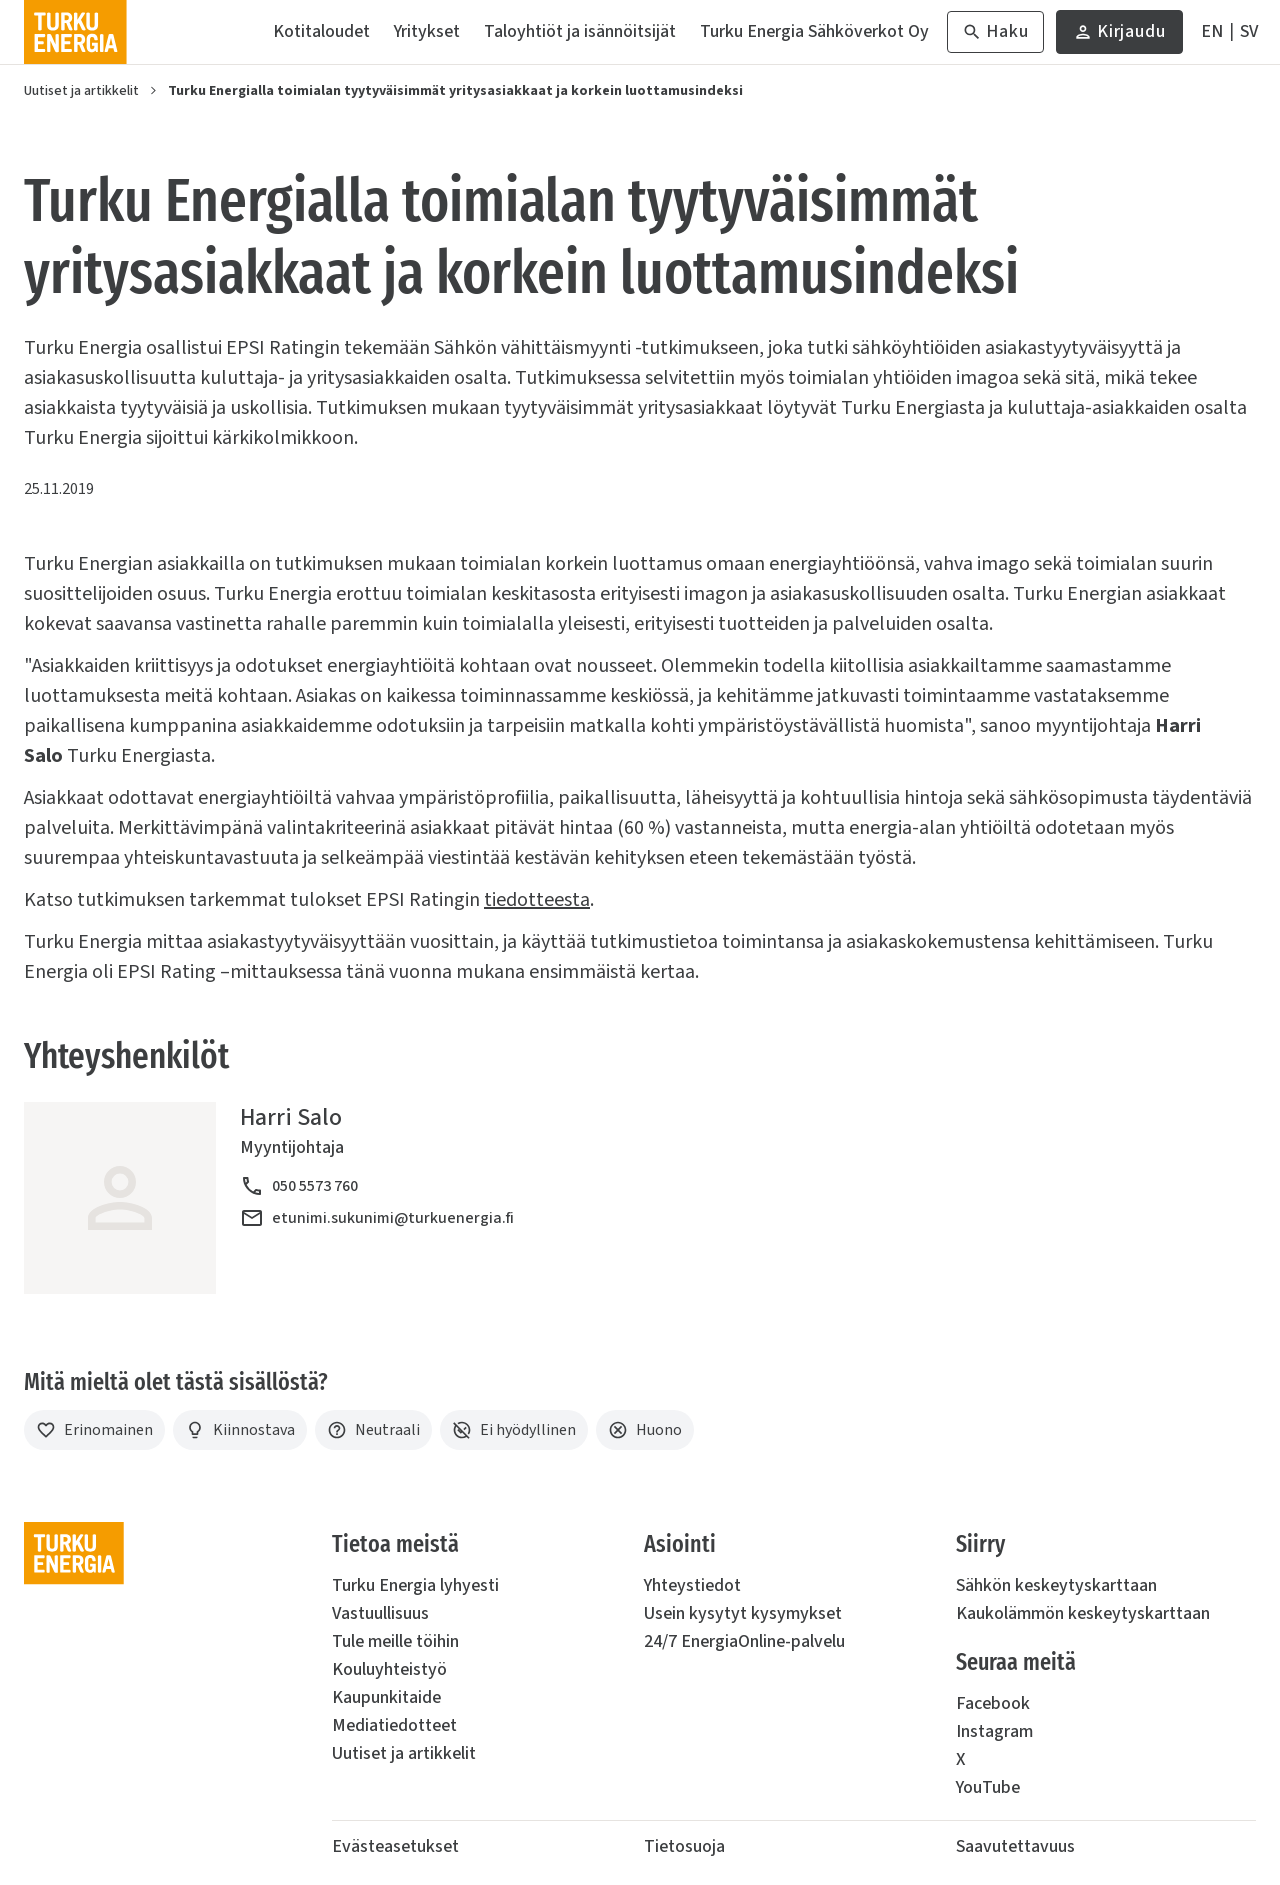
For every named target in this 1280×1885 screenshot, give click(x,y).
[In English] (1212, 32)
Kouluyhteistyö (389, 1669)
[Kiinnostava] (240, 1430)
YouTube (988, 1787)
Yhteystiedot (692, 1585)
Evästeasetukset (395, 1846)
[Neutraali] (373, 1430)
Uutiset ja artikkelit (81, 91)
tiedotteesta (537, 900)
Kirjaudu (1119, 36)
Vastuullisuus (380, 1613)
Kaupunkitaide (386, 1697)
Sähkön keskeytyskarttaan (1056, 1585)
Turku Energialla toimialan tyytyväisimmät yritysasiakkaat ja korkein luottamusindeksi (455, 91)
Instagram (994, 1731)
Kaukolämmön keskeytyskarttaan (1083, 1613)
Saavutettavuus (1015, 1846)
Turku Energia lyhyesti (415, 1585)
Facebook (993, 1703)
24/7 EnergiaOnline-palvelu (744, 1641)
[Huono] (645, 1430)
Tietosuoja (684, 1846)
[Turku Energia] (75, 32)
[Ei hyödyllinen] (514, 1430)
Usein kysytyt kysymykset (743, 1613)
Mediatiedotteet (394, 1725)
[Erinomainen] (94, 1430)
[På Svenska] (1249, 32)
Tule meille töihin (395, 1641)
